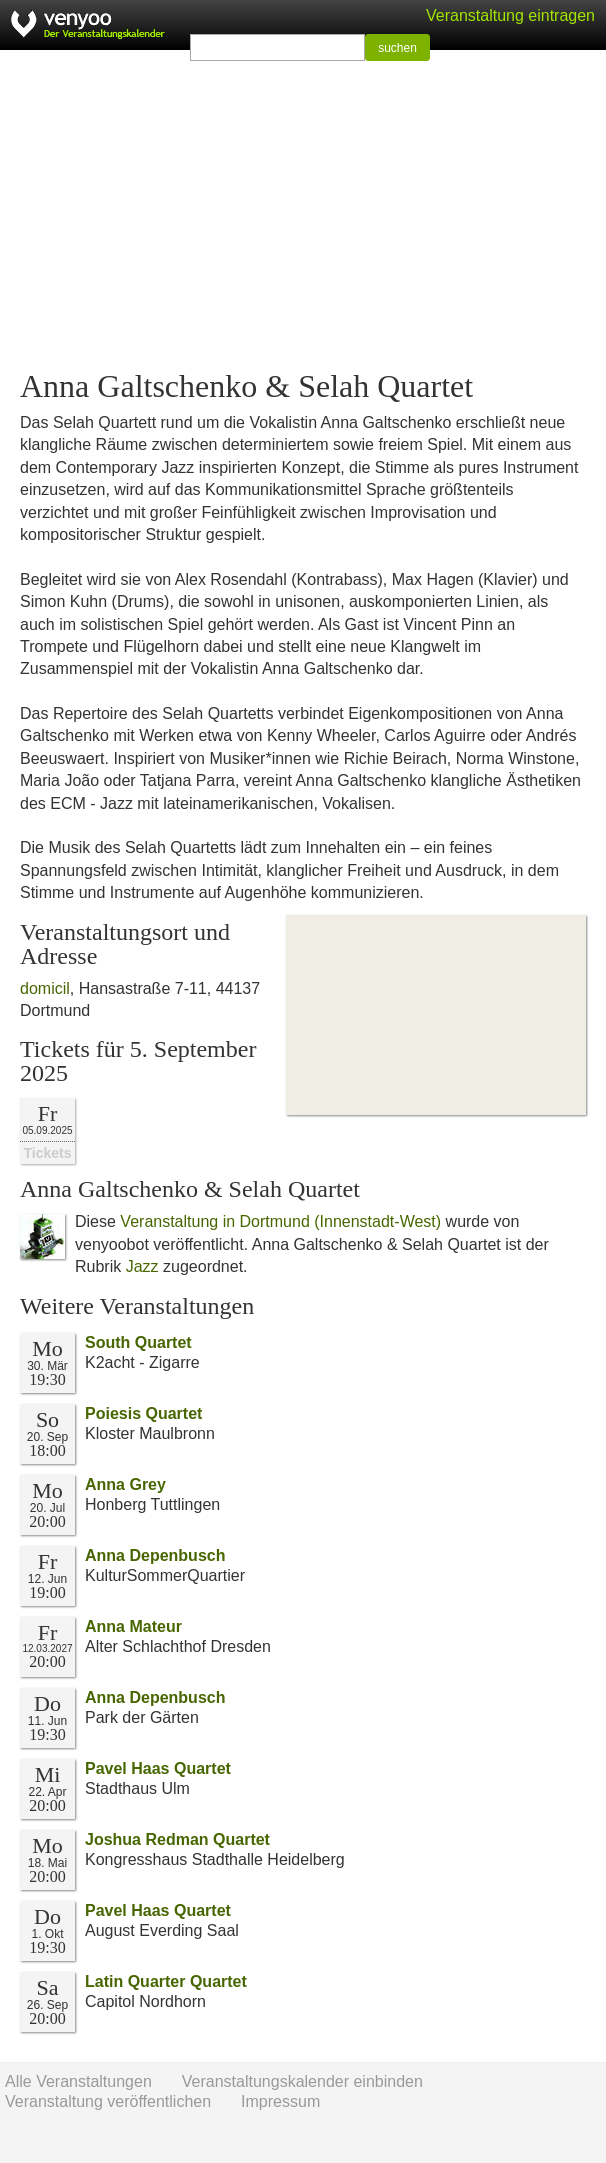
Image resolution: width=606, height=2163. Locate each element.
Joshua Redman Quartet (177, 1839)
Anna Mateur (133, 1626)
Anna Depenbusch (155, 1555)
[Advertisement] (303, 210)
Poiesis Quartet (143, 1413)
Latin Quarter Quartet (166, 1981)
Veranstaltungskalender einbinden (302, 2081)
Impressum (280, 2101)
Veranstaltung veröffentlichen (108, 2101)
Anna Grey (125, 1484)
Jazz (142, 1266)
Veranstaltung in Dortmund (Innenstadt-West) (280, 1221)
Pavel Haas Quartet (158, 1768)
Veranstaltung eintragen (510, 15)
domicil (45, 988)
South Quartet (138, 1342)
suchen (397, 48)
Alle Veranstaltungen (78, 2081)
